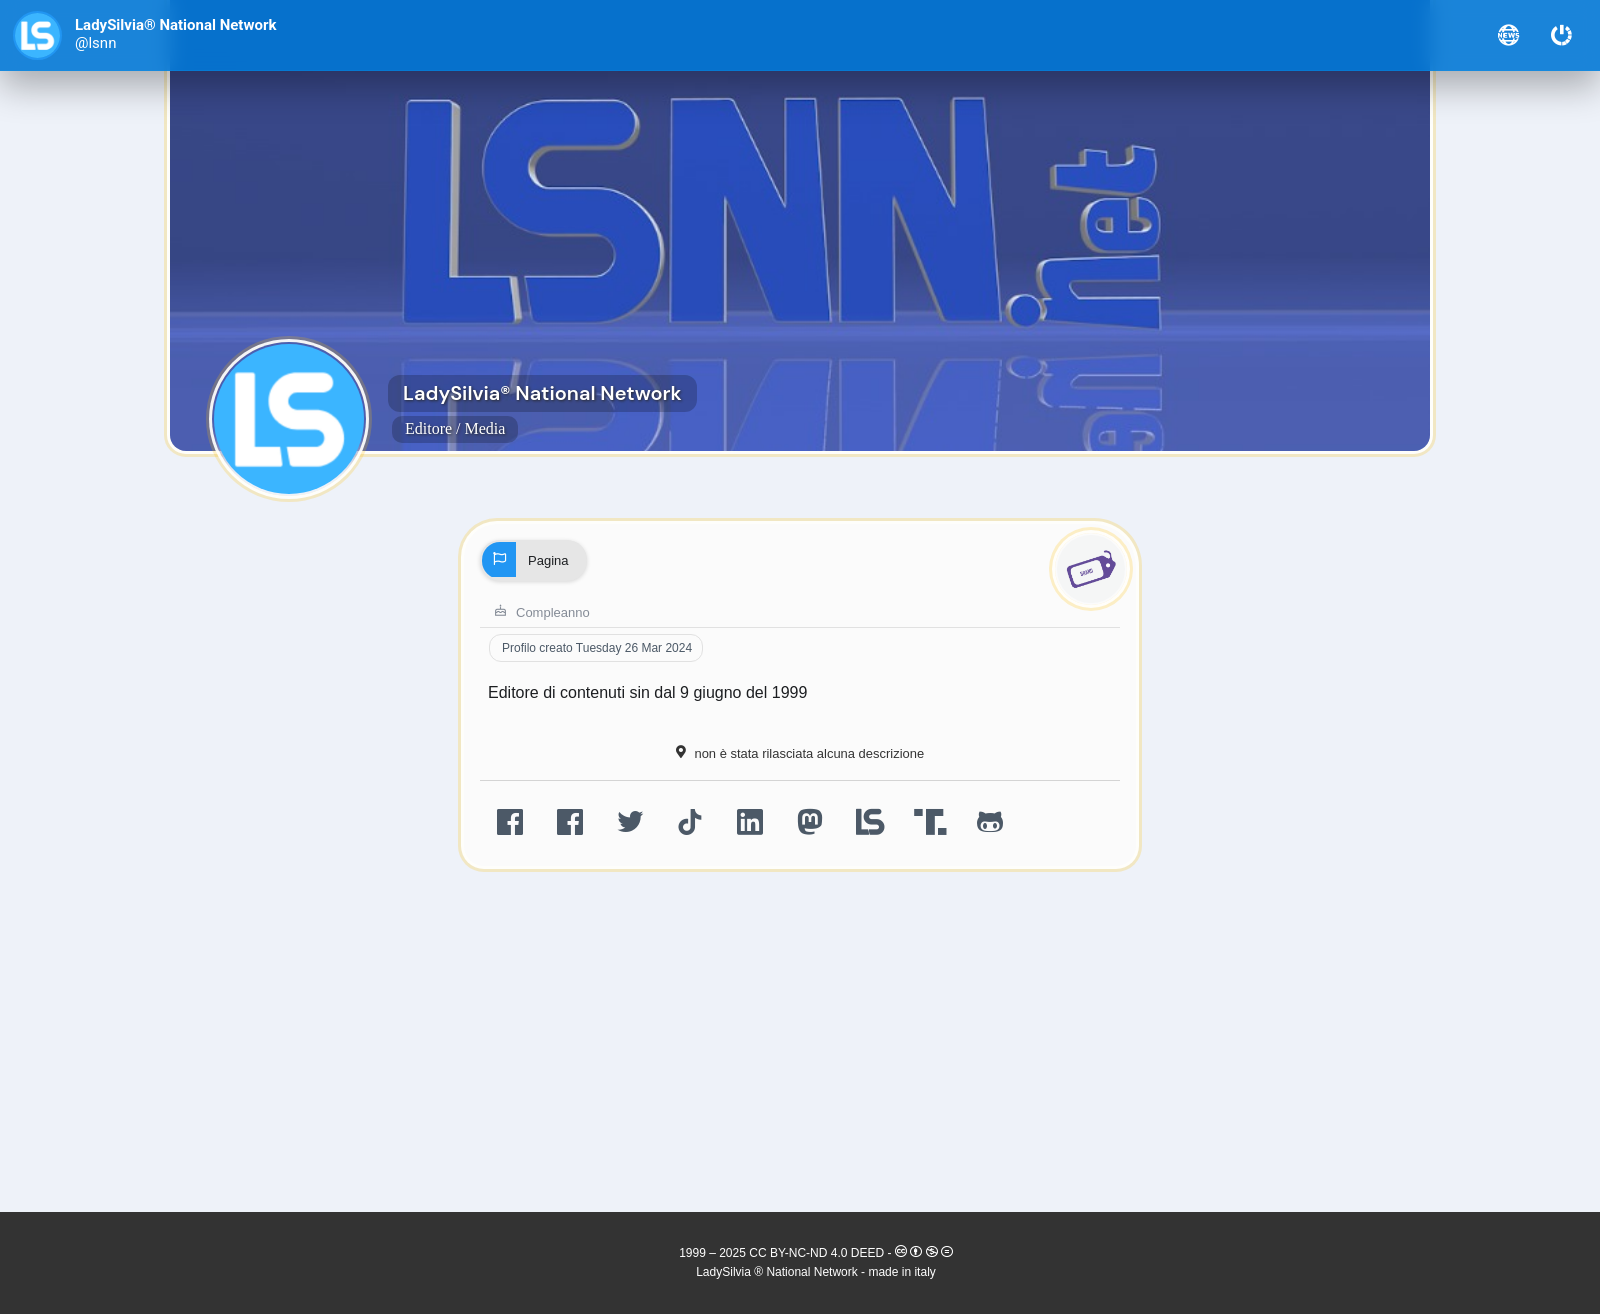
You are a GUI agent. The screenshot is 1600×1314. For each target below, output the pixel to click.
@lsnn (95, 43)
